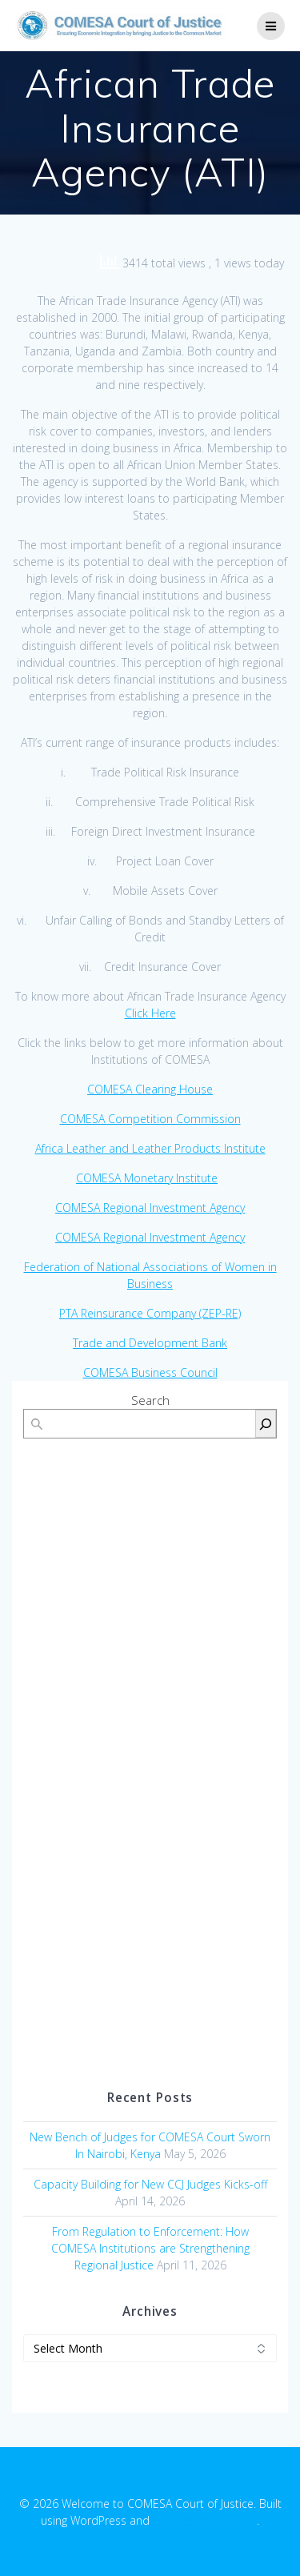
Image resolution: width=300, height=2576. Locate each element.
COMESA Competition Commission (150, 1118)
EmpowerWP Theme (205, 2520)
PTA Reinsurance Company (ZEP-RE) (150, 1313)
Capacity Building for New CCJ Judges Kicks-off (150, 2184)
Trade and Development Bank (150, 1342)
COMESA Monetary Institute (147, 1178)
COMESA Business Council (150, 1372)
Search (150, 1400)
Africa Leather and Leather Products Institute (150, 1148)
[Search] (265, 1424)
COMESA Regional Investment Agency (150, 1207)
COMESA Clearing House (150, 1089)
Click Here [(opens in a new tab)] (150, 1013)
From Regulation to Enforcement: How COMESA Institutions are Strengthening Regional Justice (150, 2248)
